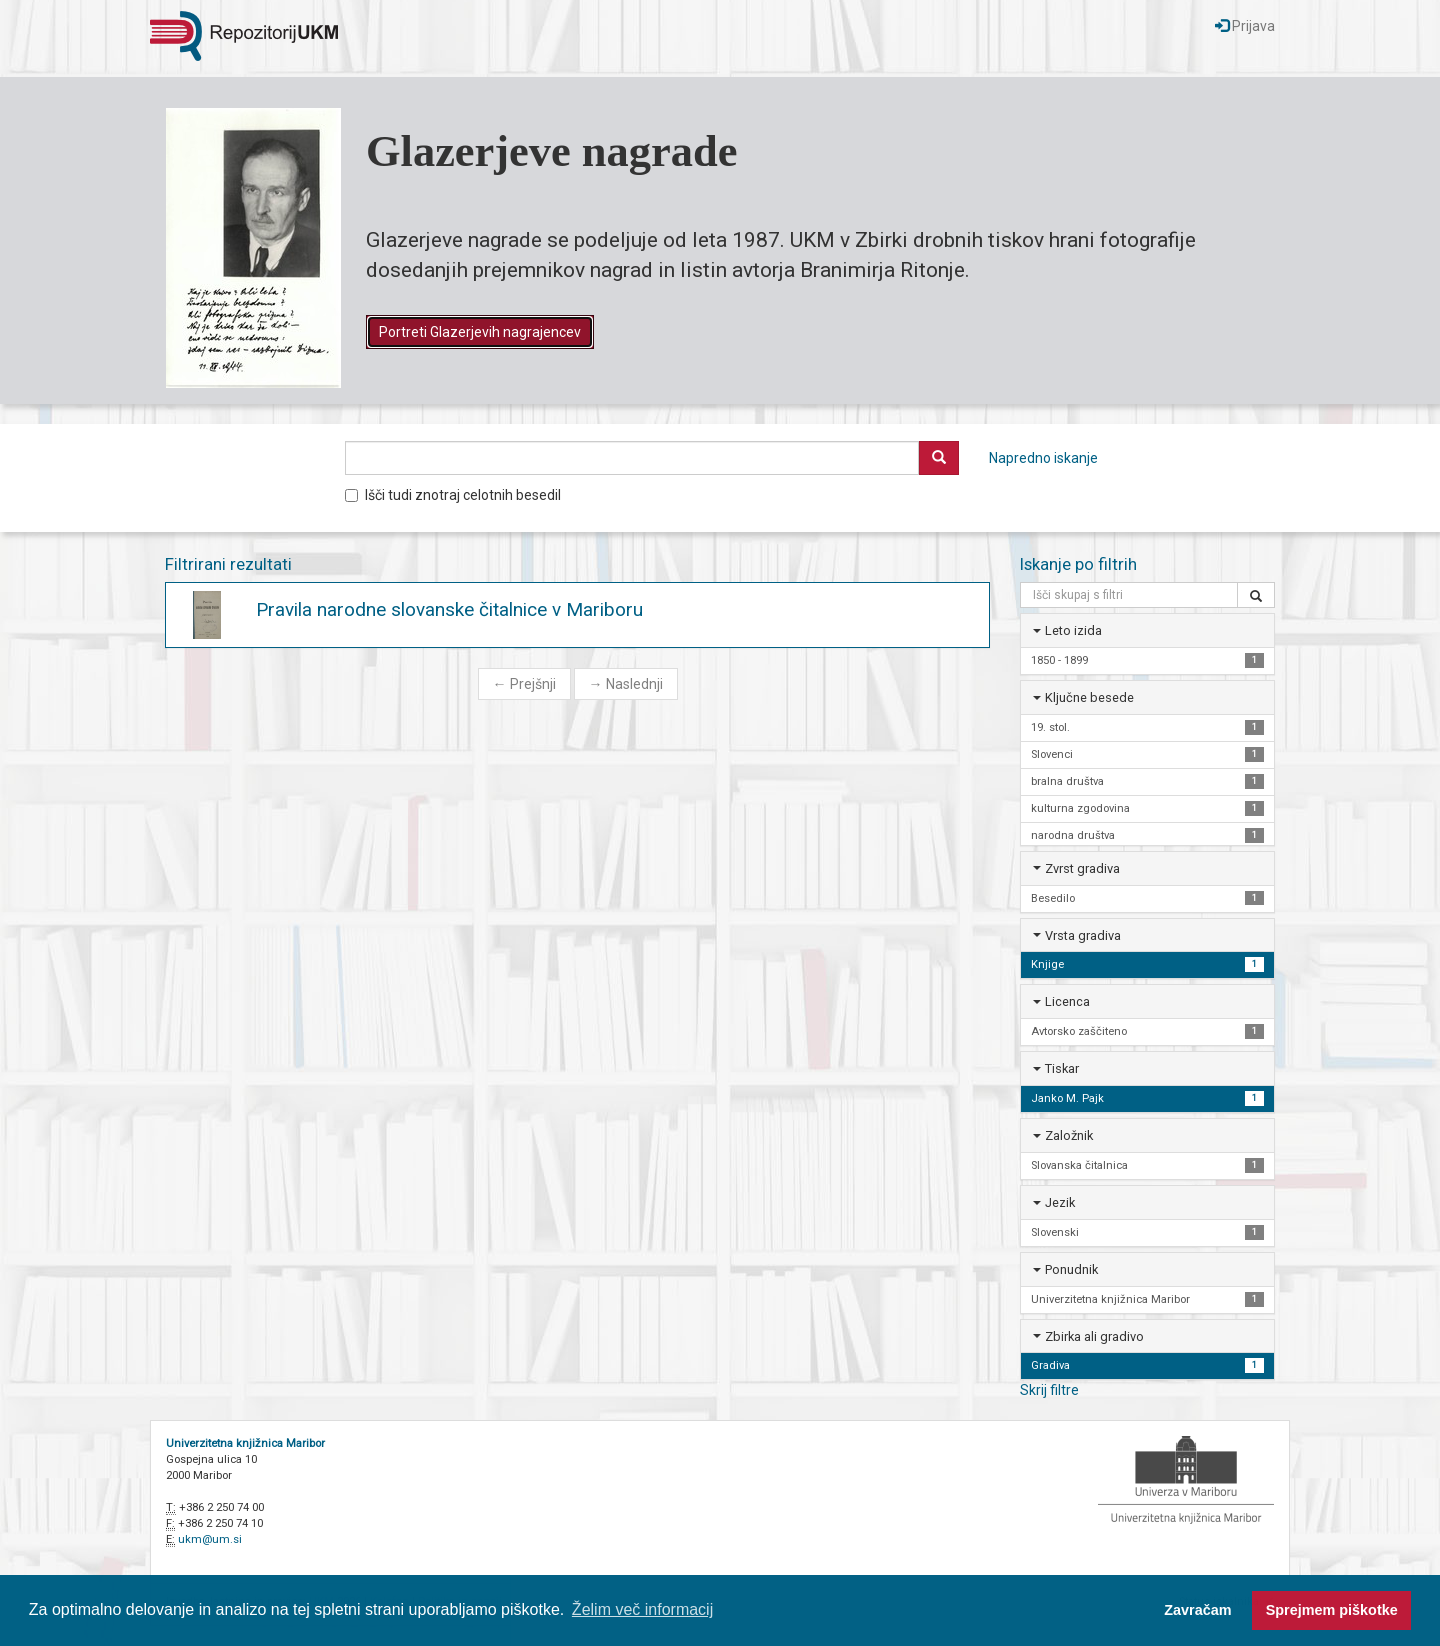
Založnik (1069, 1135)
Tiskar (1062, 1068)
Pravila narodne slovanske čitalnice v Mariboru (449, 609)
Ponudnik (1071, 1269)
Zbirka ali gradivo (1094, 1336)
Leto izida (1073, 630)
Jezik (1060, 1202)
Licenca (1067, 1001)
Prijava (1245, 26)
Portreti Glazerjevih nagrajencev (480, 332)
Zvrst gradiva (1082, 868)
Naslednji (626, 684)
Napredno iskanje (1043, 458)
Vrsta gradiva (1083, 935)
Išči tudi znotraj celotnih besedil (453, 495)
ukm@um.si (210, 1539)
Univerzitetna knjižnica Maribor (245, 1443)
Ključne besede (1089, 697)
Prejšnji (524, 684)
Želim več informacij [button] (642, 1609)
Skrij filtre (1049, 1390)
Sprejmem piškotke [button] (1332, 1610)
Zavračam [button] (1197, 1610)
